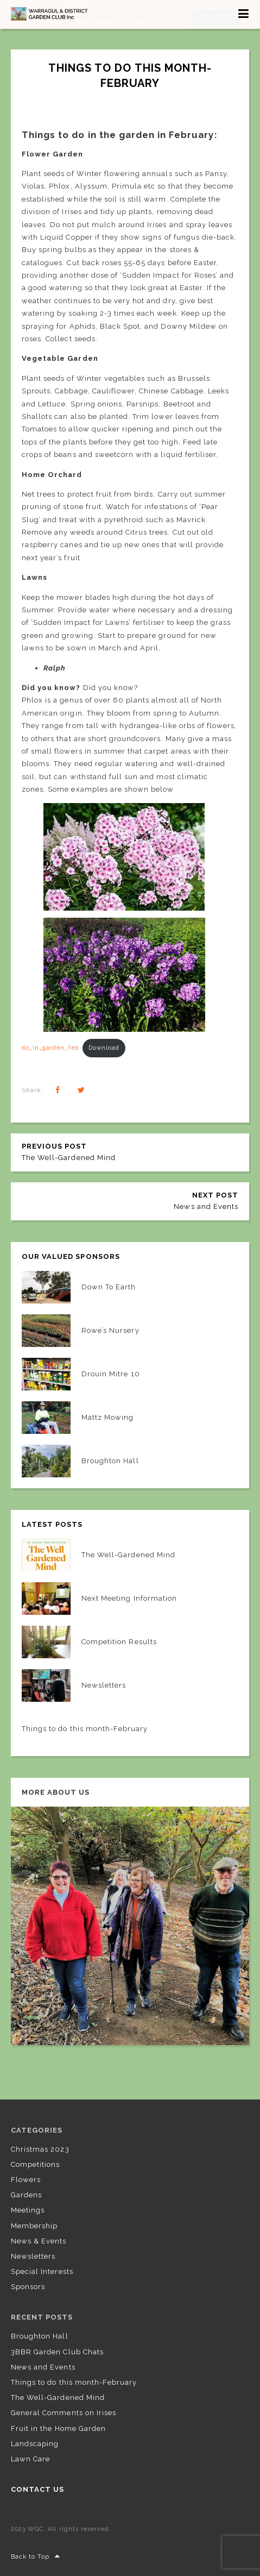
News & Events (39, 2240)
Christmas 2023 (40, 2148)
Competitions (35, 2163)
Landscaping (35, 2443)
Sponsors (28, 2286)
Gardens (26, 2194)
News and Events (43, 2366)
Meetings (28, 2209)
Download (103, 1047)
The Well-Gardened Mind (58, 2397)
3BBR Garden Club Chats (57, 2351)
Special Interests (42, 2271)
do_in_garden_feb (50, 1047)
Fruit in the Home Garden (58, 2427)
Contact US (37, 2489)
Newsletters (33, 2255)
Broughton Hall (39, 2335)
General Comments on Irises (63, 2412)
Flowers (26, 2179)
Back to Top (36, 2556)
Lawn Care (30, 2458)
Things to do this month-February (74, 2382)
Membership (34, 2225)
